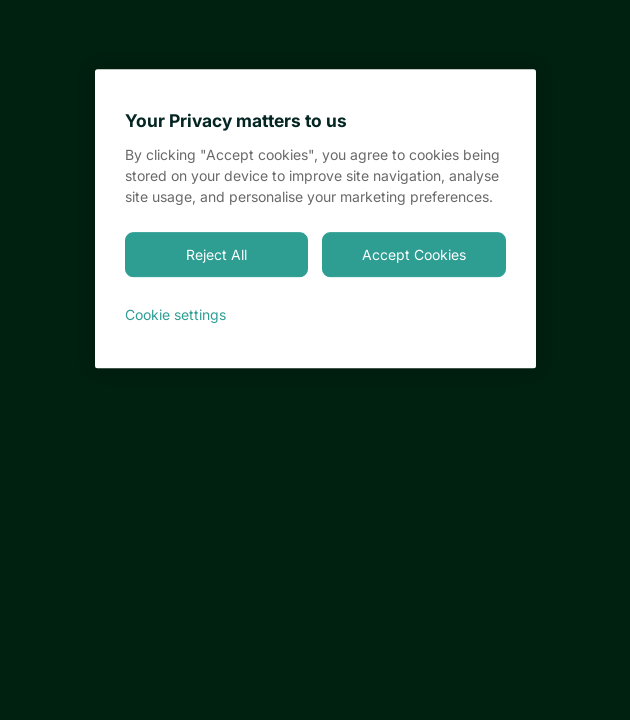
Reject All (216, 254)
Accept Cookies (414, 254)
